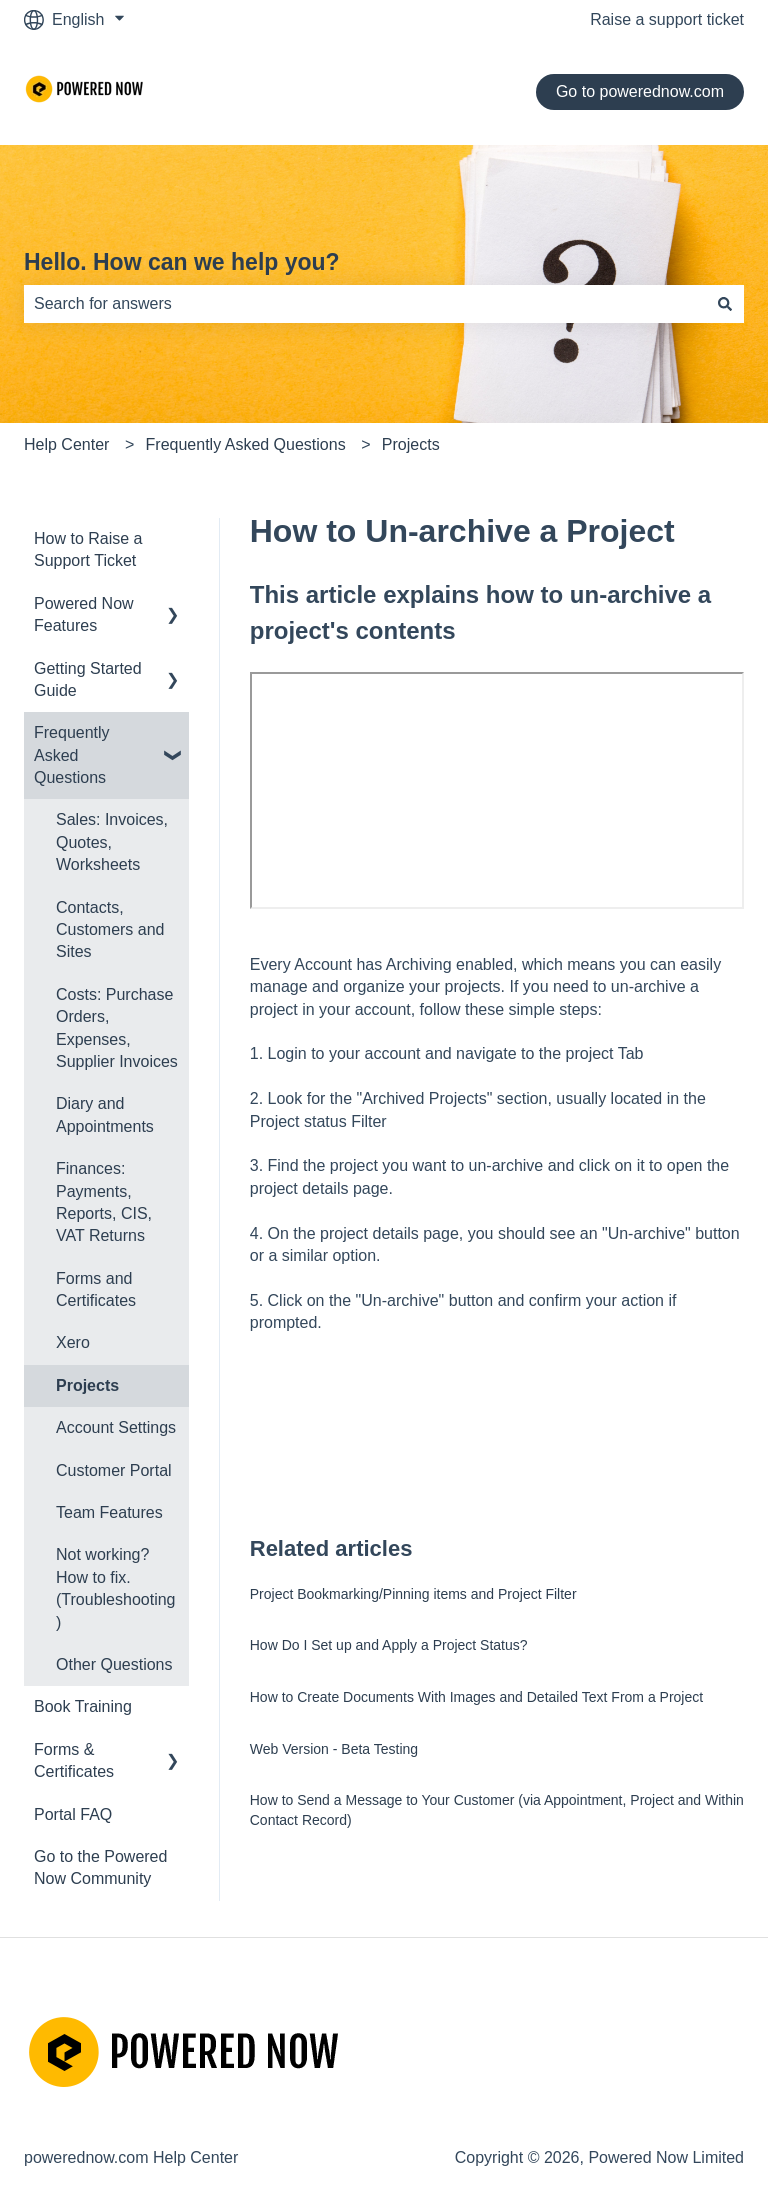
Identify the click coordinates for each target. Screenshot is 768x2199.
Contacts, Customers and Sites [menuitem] (110, 930)
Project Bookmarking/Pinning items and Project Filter (413, 1594)
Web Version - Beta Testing (334, 1749)
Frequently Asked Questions (246, 444)
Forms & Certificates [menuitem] (74, 1760)
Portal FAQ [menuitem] (73, 1814)
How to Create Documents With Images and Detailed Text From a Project (476, 1697)
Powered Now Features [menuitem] (84, 614)
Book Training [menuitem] (83, 1706)
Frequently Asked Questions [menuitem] (72, 755)
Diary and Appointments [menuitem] (105, 1114)
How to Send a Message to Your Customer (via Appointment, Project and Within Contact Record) (497, 1810)
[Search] (725, 304)
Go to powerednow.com (640, 91)
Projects (411, 444)
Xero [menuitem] (73, 1342)
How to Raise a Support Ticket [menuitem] (88, 549)
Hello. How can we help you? (182, 262)
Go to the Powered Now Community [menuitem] (100, 1867)
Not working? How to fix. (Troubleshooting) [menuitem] (115, 1588)
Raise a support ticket (667, 19)
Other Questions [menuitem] (114, 1664)
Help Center (66, 444)
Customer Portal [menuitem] (114, 1470)
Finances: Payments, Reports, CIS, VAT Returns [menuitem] (104, 1202)
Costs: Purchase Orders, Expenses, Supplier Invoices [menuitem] (117, 1028)
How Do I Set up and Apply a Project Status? (389, 1645)
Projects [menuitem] (87, 1385)
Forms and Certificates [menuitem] (96, 1289)
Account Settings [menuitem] (116, 1427)
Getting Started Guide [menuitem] (88, 679)
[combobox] (365, 304)
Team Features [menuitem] (109, 1512)
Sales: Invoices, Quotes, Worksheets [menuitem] (112, 842)
